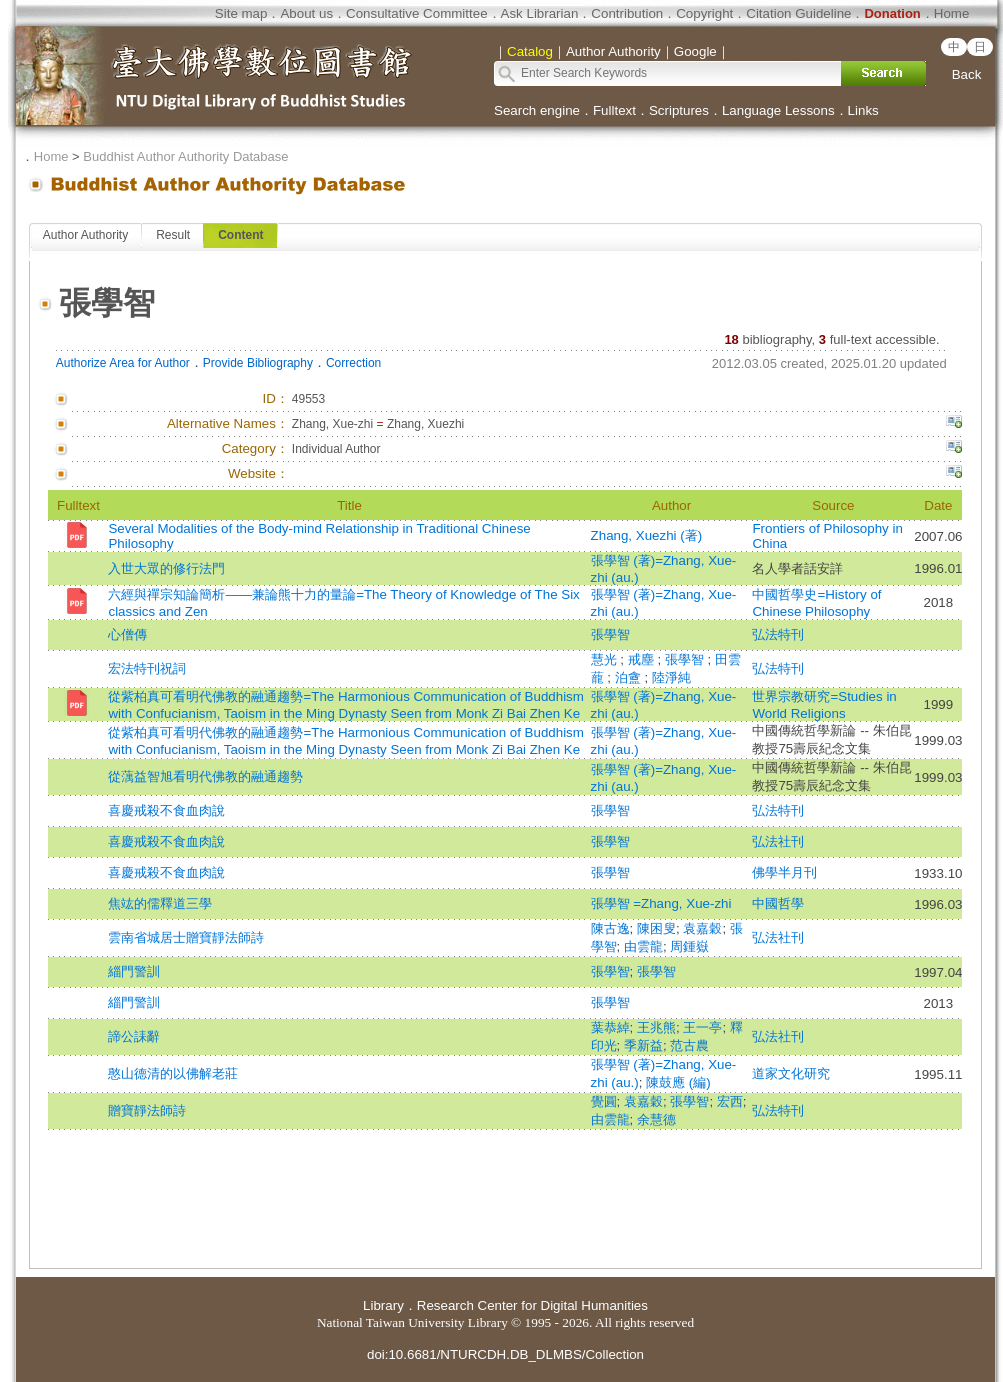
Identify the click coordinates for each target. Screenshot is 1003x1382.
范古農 (689, 1045)
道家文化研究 (791, 1073)
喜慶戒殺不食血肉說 (166, 810)
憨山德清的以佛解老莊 (173, 1073)
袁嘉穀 (702, 928)
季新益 (643, 1045)
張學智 (610, 634)
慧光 (606, 659)
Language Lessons (778, 110)
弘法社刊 (778, 841)
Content (240, 235)
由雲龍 (643, 946)
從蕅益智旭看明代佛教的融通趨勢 (205, 776)
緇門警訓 (134, 971)
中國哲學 (778, 903)
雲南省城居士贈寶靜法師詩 (186, 937)
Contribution (627, 13)
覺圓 (604, 1101)
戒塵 (643, 659)
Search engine (537, 110)
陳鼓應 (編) (678, 1082)
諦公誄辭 (134, 1036)
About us (306, 13)
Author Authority (85, 235)
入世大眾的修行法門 (166, 568)
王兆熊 (656, 1027)
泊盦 (630, 677)
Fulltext (614, 110)
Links (863, 110)
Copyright (704, 13)
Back (967, 74)
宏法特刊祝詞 (147, 668)
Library (383, 1305)
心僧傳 (127, 634)
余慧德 (656, 1119)
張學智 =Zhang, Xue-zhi (661, 903)
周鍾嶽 (689, 946)
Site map (241, 13)
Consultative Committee (416, 13)
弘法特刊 (778, 634)
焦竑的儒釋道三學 (160, 903)
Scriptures (679, 110)
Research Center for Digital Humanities (532, 1305)
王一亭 (702, 1027)
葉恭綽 (610, 1027)
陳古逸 (610, 928)
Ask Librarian (540, 13)
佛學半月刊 (784, 872)
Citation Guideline (798, 13)
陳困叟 (656, 928)
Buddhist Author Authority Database (185, 156)
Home (952, 13)
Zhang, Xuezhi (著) (647, 535)
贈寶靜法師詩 (147, 1110)
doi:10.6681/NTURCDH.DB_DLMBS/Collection (505, 1354)
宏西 (730, 1101)
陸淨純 (671, 677)
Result (173, 235)
